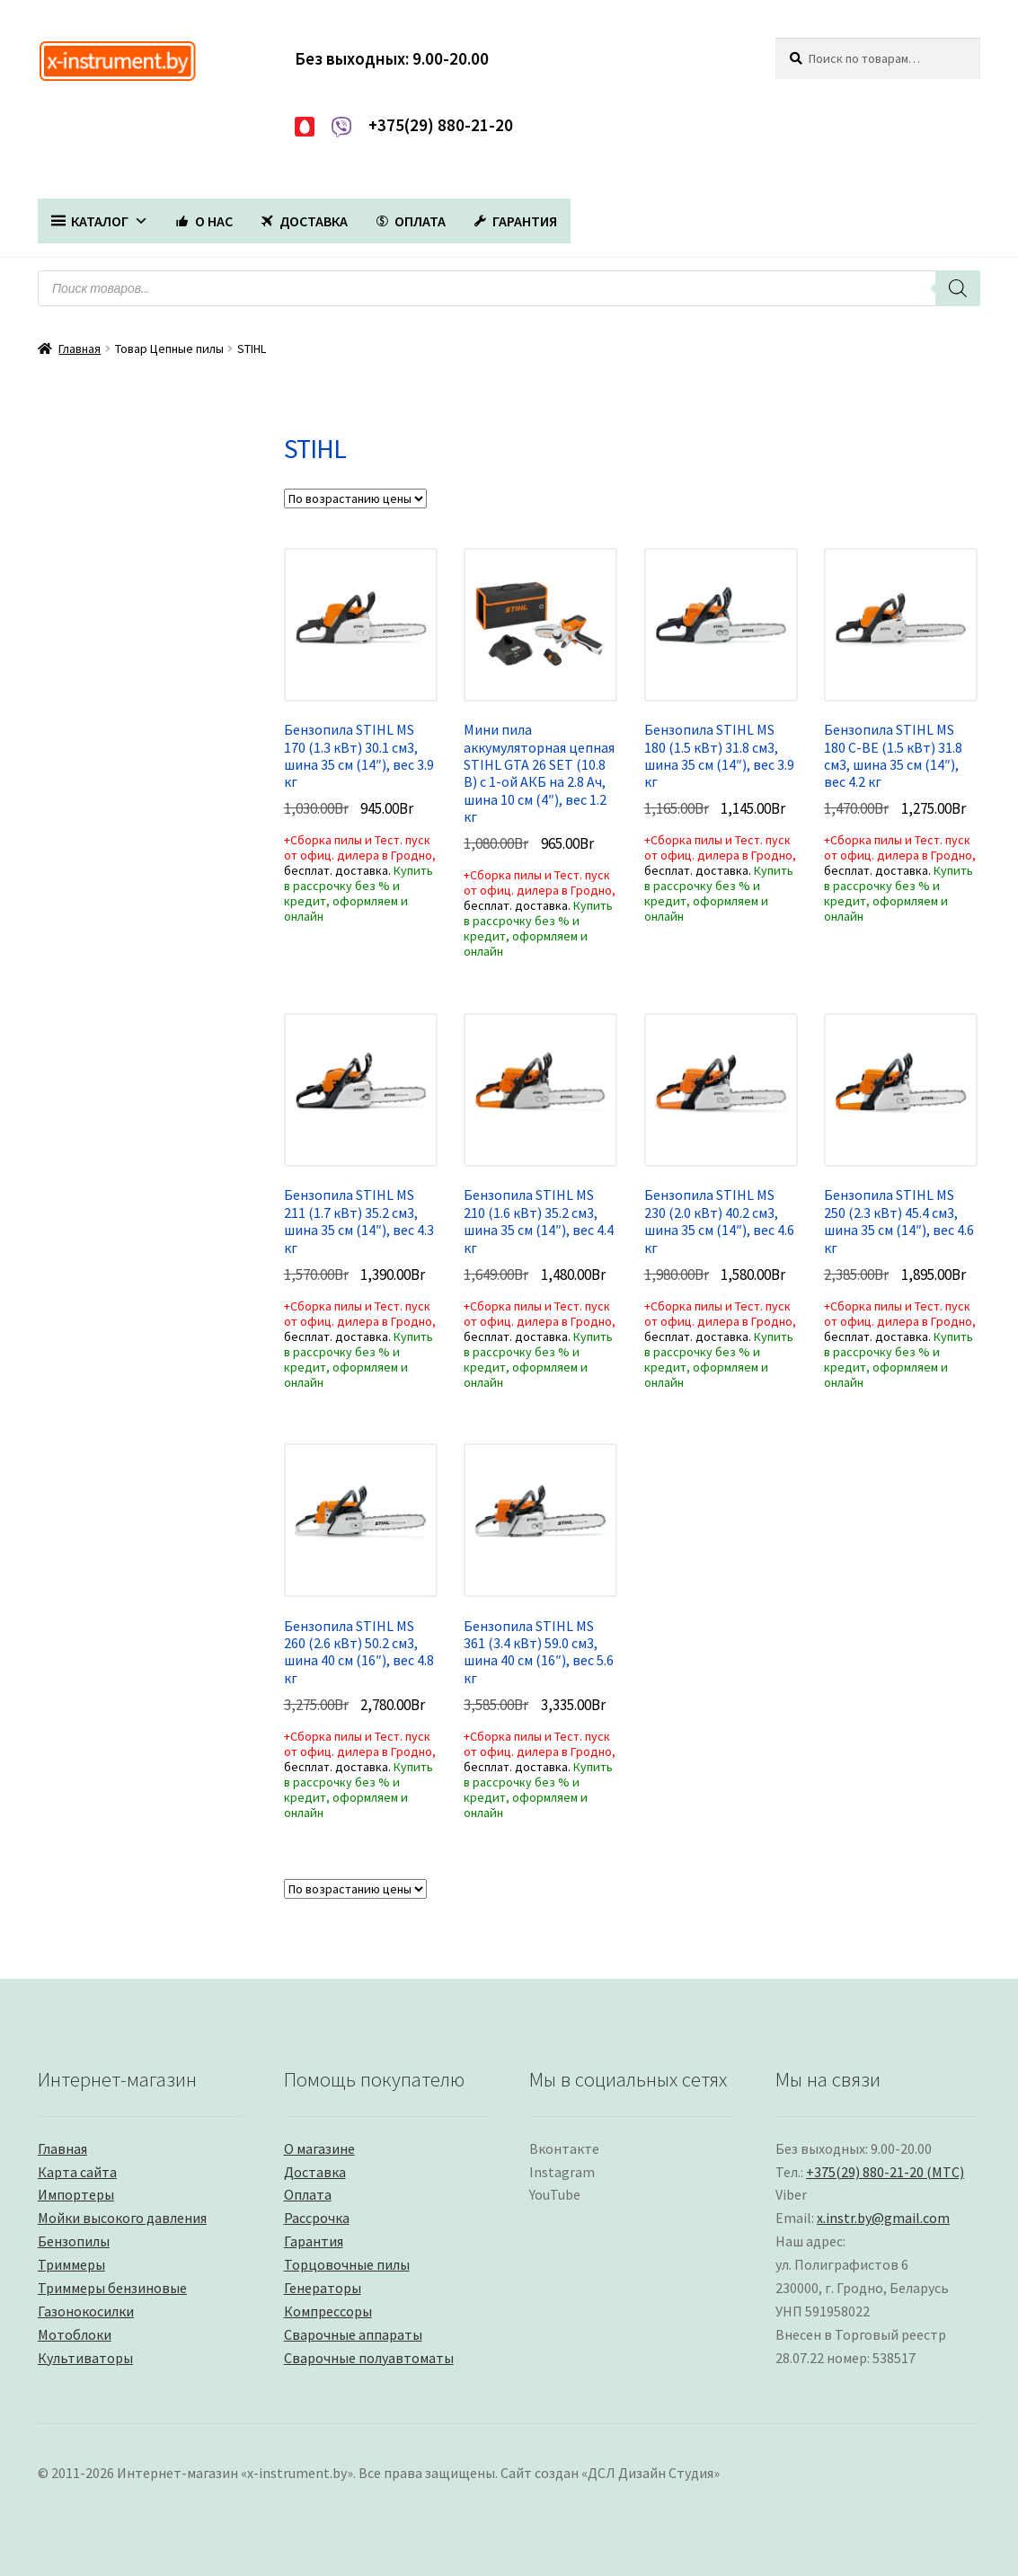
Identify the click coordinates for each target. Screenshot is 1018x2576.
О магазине (319, 2148)
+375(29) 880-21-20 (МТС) (885, 2172)
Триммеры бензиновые (112, 2288)
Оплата (308, 2194)
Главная (79, 348)
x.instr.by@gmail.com (883, 2218)
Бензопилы (74, 2241)
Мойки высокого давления (122, 2218)
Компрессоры (328, 2311)
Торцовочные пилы (347, 2264)
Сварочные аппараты (353, 2334)
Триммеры (71, 2264)
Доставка (315, 2172)
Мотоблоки (74, 2334)
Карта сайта (77, 2172)
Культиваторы (85, 2358)
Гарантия (313, 2241)
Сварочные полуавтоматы (369, 2358)
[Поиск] (957, 288)
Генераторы (322, 2288)
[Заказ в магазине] (355, 498)
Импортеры (76, 2194)
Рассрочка (317, 2218)
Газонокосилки (86, 2311)
